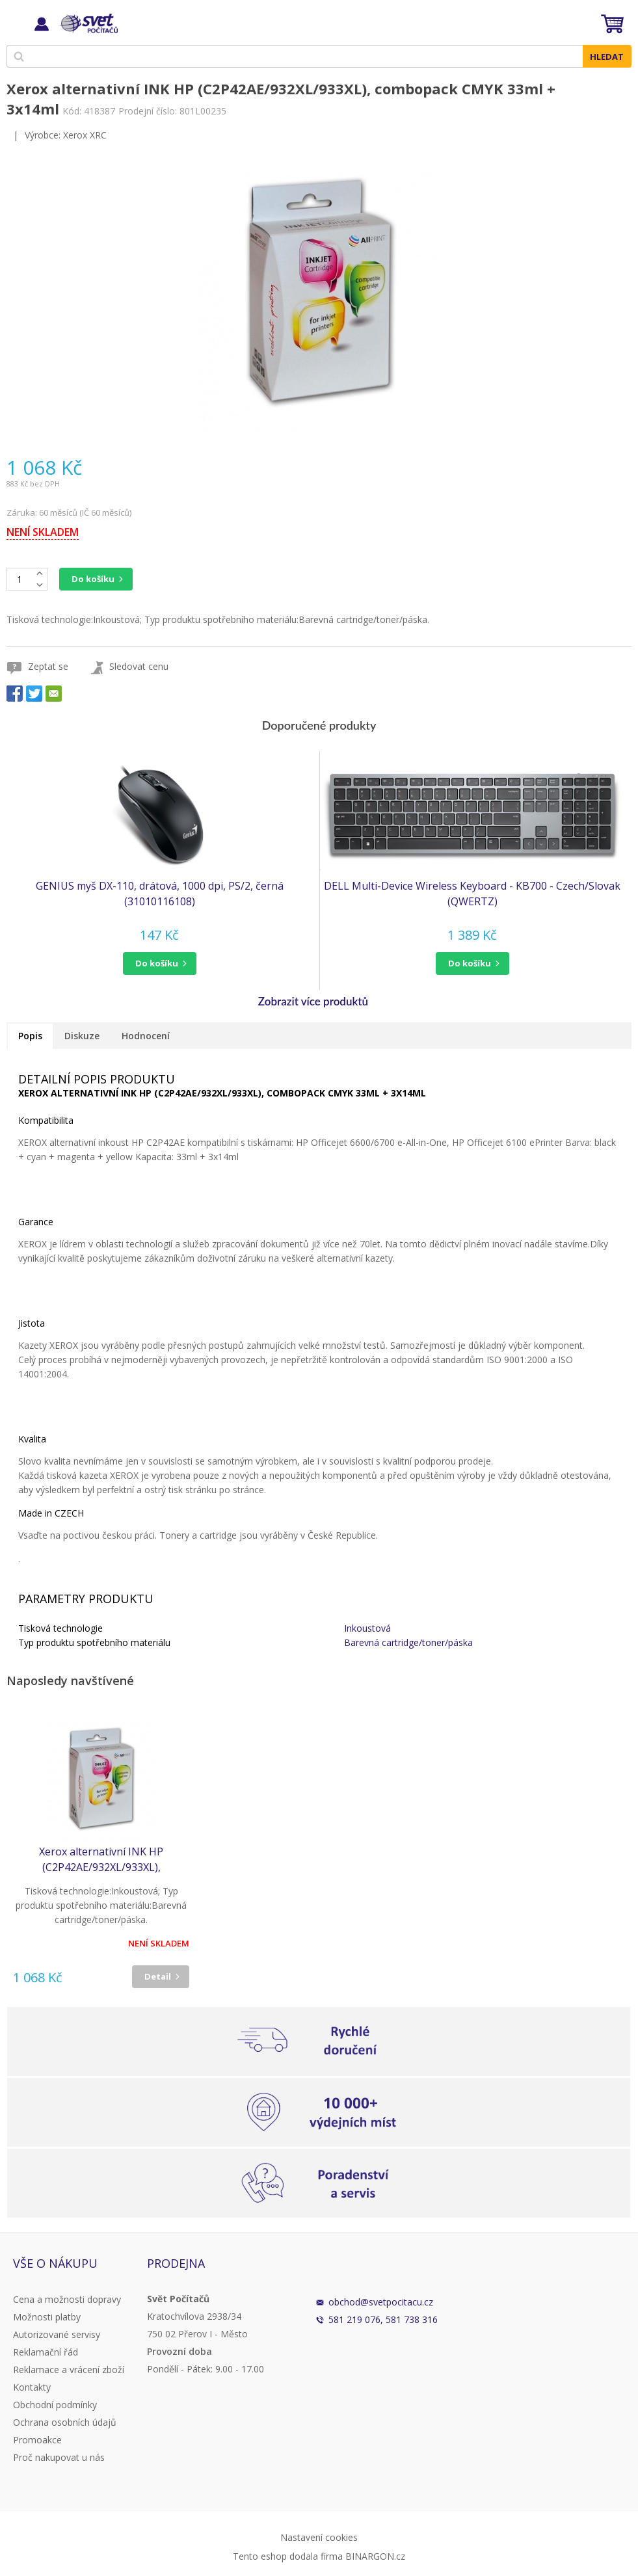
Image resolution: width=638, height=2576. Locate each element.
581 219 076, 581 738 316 (383, 2319)
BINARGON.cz (375, 2556)
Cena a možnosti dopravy (67, 2299)
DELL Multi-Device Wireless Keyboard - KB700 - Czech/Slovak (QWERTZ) (472, 894)
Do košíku (93, 579)
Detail (157, 1976)
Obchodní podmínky (55, 2404)
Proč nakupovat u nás (59, 2457)
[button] (160, 963)
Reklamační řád (45, 2352)
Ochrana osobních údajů (64, 2422)
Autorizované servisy (56, 2334)
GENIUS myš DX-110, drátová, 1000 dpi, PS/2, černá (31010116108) (160, 894)
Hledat (607, 56)
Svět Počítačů (87, 23)
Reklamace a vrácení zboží (68, 2369)
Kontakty (32, 2387)
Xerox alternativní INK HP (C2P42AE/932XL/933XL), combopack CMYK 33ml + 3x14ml (101, 1859)
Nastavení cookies (319, 2537)
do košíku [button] (156, 963)
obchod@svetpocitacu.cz (380, 2302)
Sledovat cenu (138, 666)
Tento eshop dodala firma (288, 2556)
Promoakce (37, 2440)
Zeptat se (48, 666)
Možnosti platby (47, 2317)
